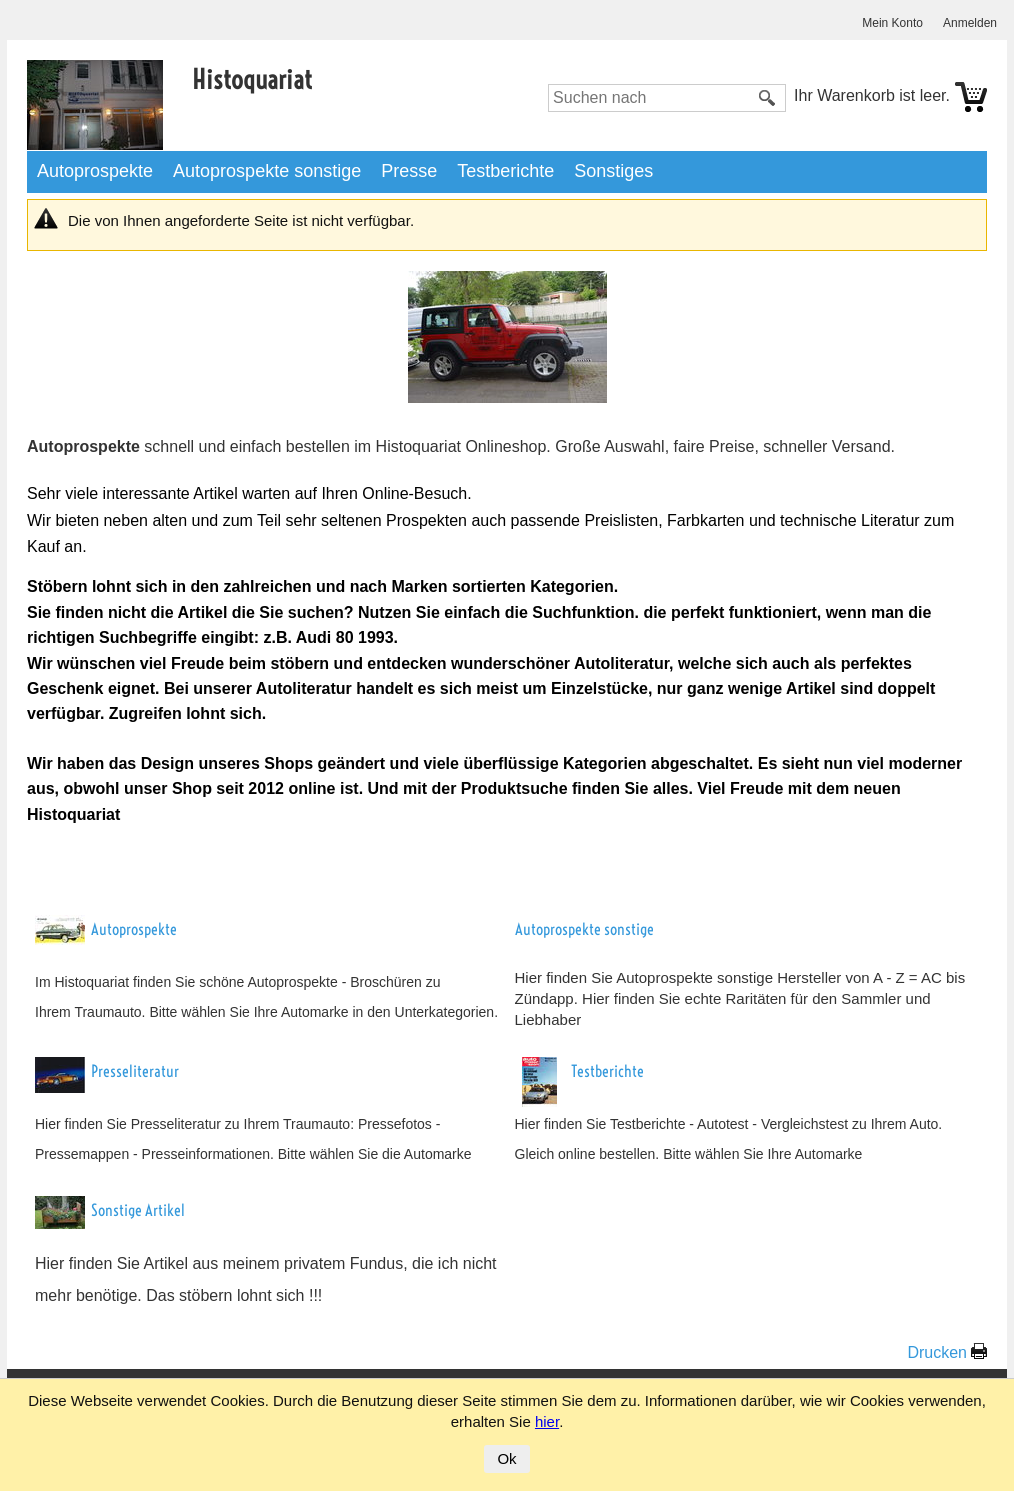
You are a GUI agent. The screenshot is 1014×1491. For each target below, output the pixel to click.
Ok (506, 1458)
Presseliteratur (135, 1071)
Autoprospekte (95, 171)
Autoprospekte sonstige (267, 171)
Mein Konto (892, 23)
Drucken (937, 1352)
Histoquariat (252, 79)
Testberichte (505, 171)
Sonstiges (613, 171)
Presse (409, 171)
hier (547, 1421)
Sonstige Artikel (138, 1210)
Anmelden (970, 23)
